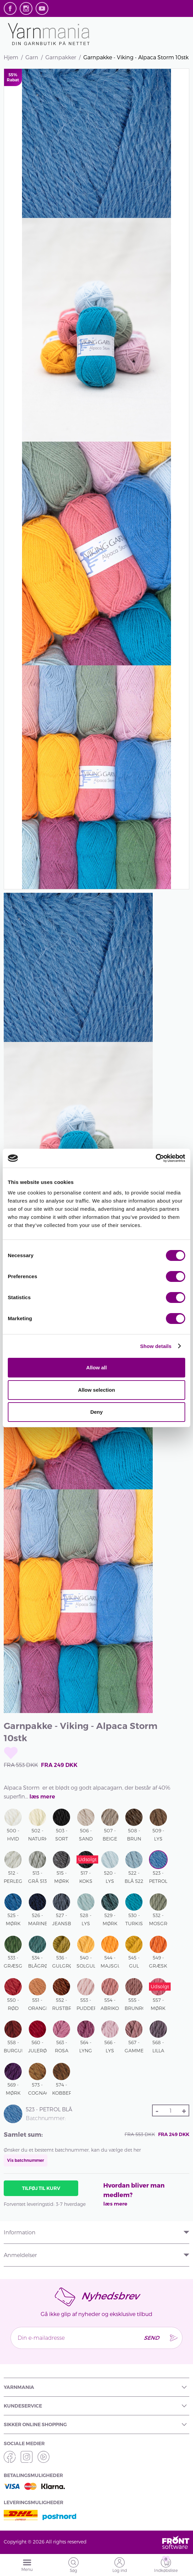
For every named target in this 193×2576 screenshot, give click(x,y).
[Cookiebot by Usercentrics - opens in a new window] (155, 1158)
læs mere (42, 1796)
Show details (156, 1346)
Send (151, 2337)
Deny (96, 1412)
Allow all (96, 1367)
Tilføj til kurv (41, 2188)
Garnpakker (60, 57)
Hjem (11, 57)
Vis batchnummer (25, 2160)
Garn (31, 57)
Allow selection (96, 1390)
